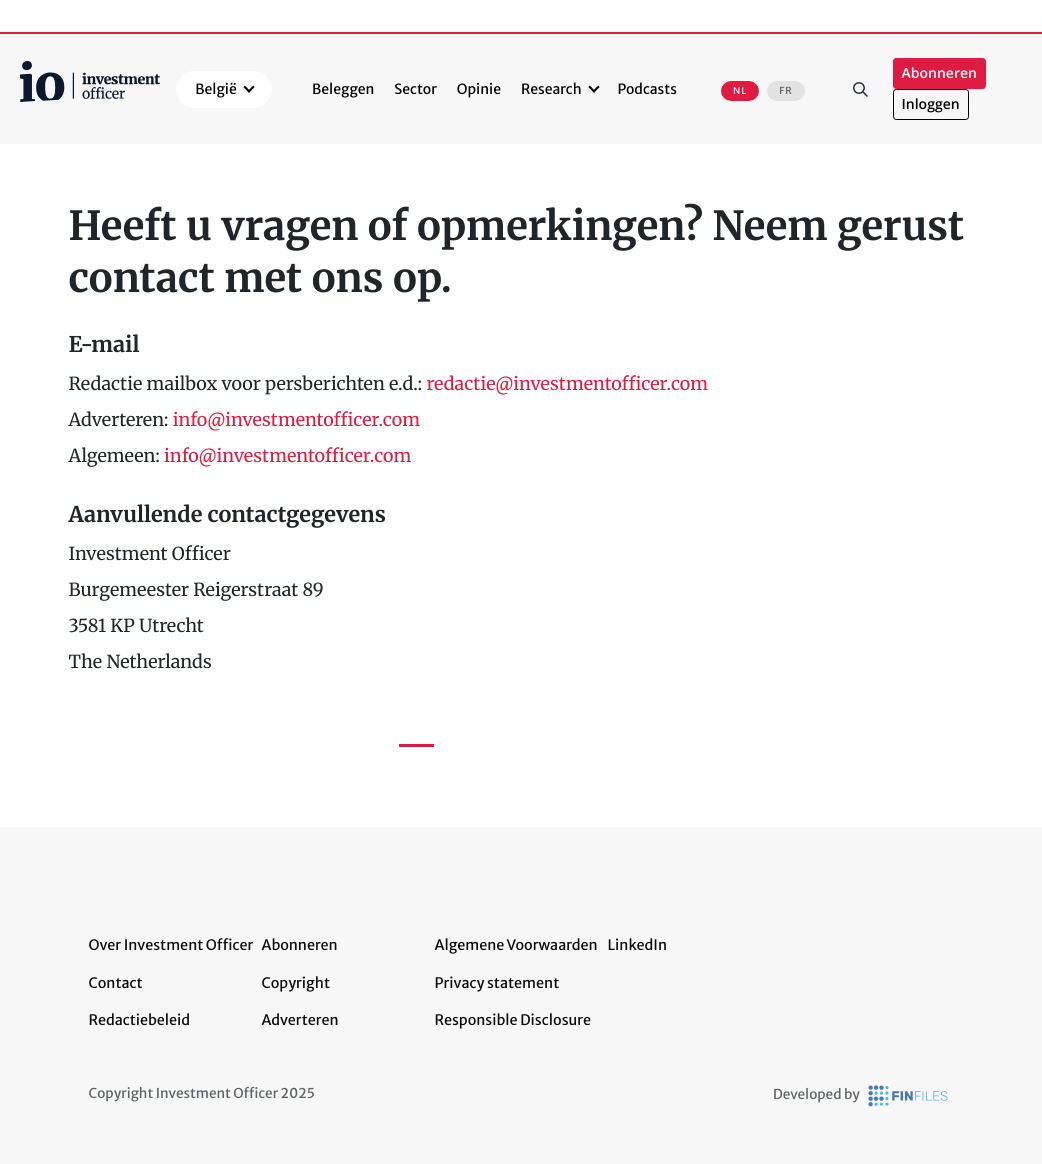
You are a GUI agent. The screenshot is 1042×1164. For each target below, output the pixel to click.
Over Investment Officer (171, 945)
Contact (116, 983)
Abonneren (939, 73)
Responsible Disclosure (513, 1020)
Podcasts (647, 89)
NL (740, 91)
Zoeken (861, 89)
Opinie (479, 89)
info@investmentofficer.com (296, 419)
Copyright (296, 983)
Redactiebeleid (140, 1020)
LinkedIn (638, 945)
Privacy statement (497, 983)
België (216, 89)
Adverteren (300, 1020)
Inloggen (931, 104)
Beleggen (343, 89)
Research (551, 89)
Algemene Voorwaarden (516, 945)
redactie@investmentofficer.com (567, 383)
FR (785, 91)
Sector (415, 89)
